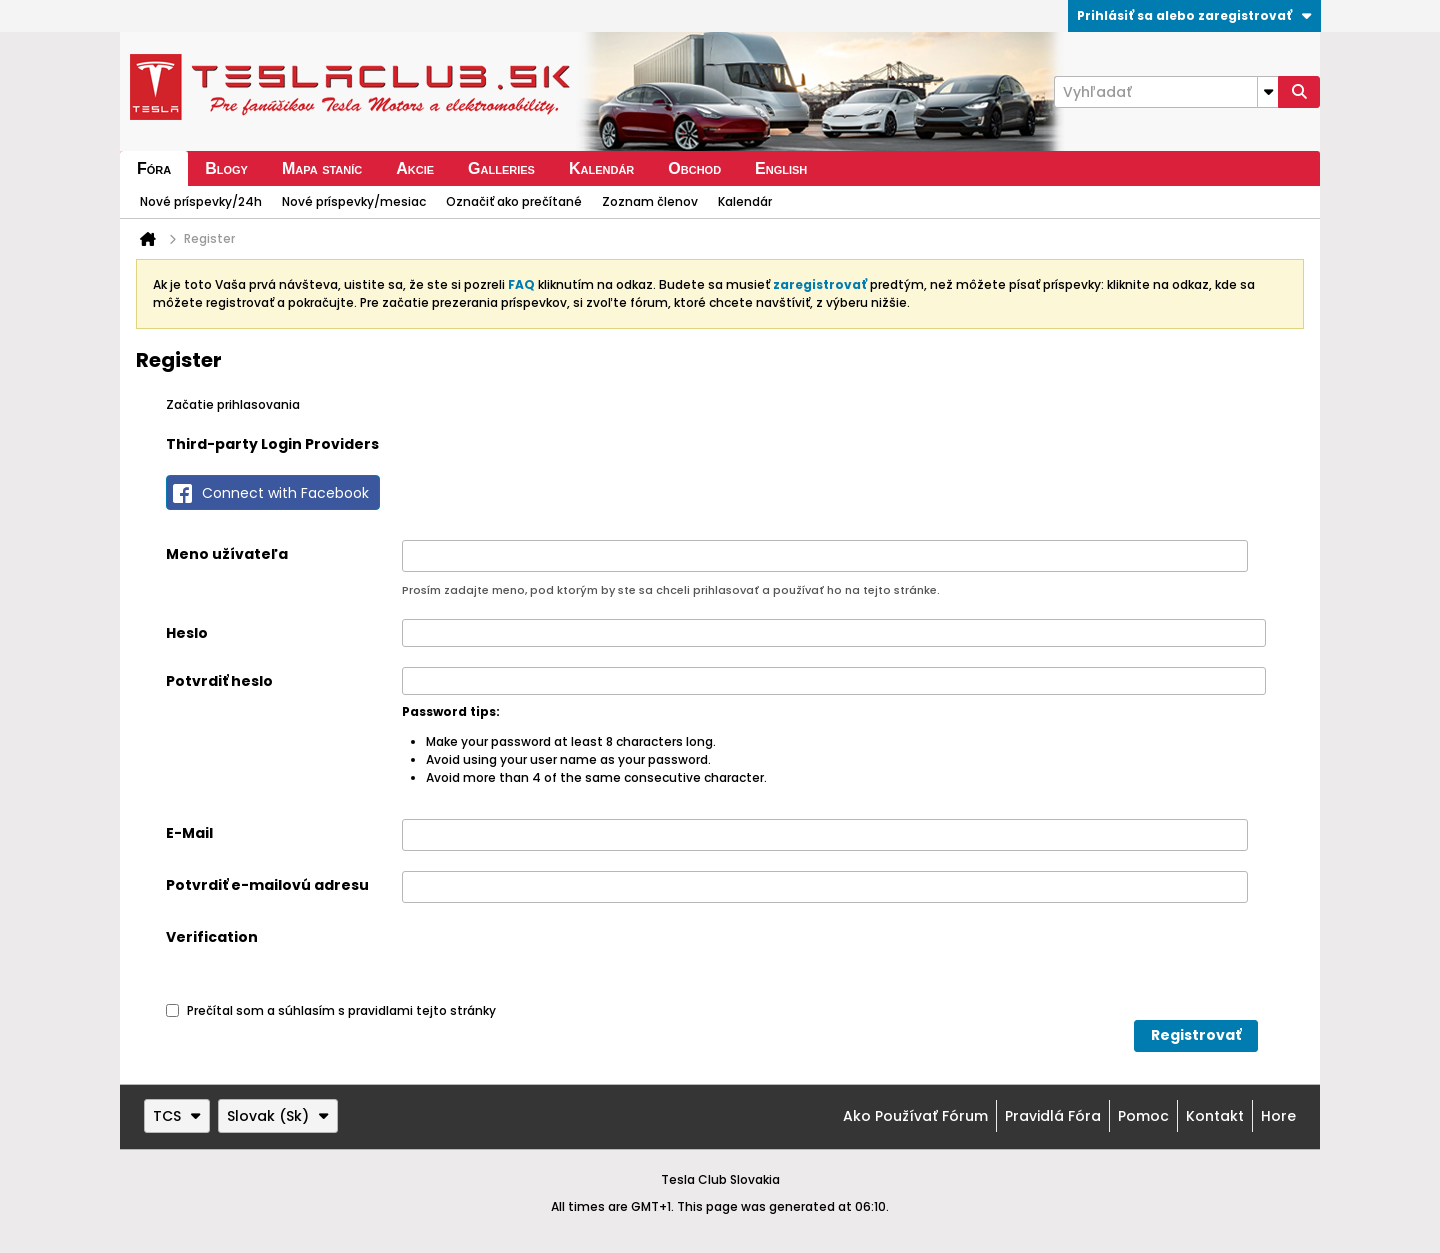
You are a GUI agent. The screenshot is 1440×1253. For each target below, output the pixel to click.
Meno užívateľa (227, 554)
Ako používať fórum (915, 1116)
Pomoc (1143, 1116)
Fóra (154, 168)
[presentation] (554, 962)
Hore (1278, 1116)
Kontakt (1215, 1116)
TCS (177, 1116)
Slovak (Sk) (278, 1116)
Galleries (501, 168)
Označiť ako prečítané (514, 201)
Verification (212, 937)
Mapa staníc (322, 168)
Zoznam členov (650, 201)
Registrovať (1196, 1035)
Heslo (187, 633)
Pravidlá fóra (1053, 1116)
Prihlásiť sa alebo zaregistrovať (1194, 15)
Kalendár (601, 168)
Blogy (226, 168)
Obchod (694, 168)
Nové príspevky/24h (201, 201)
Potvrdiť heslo (219, 681)
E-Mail (189, 833)
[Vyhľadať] (1166, 92)
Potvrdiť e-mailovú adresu (267, 885)
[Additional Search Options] (1268, 92)
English (781, 168)
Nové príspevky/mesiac (354, 201)
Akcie (415, 168)
